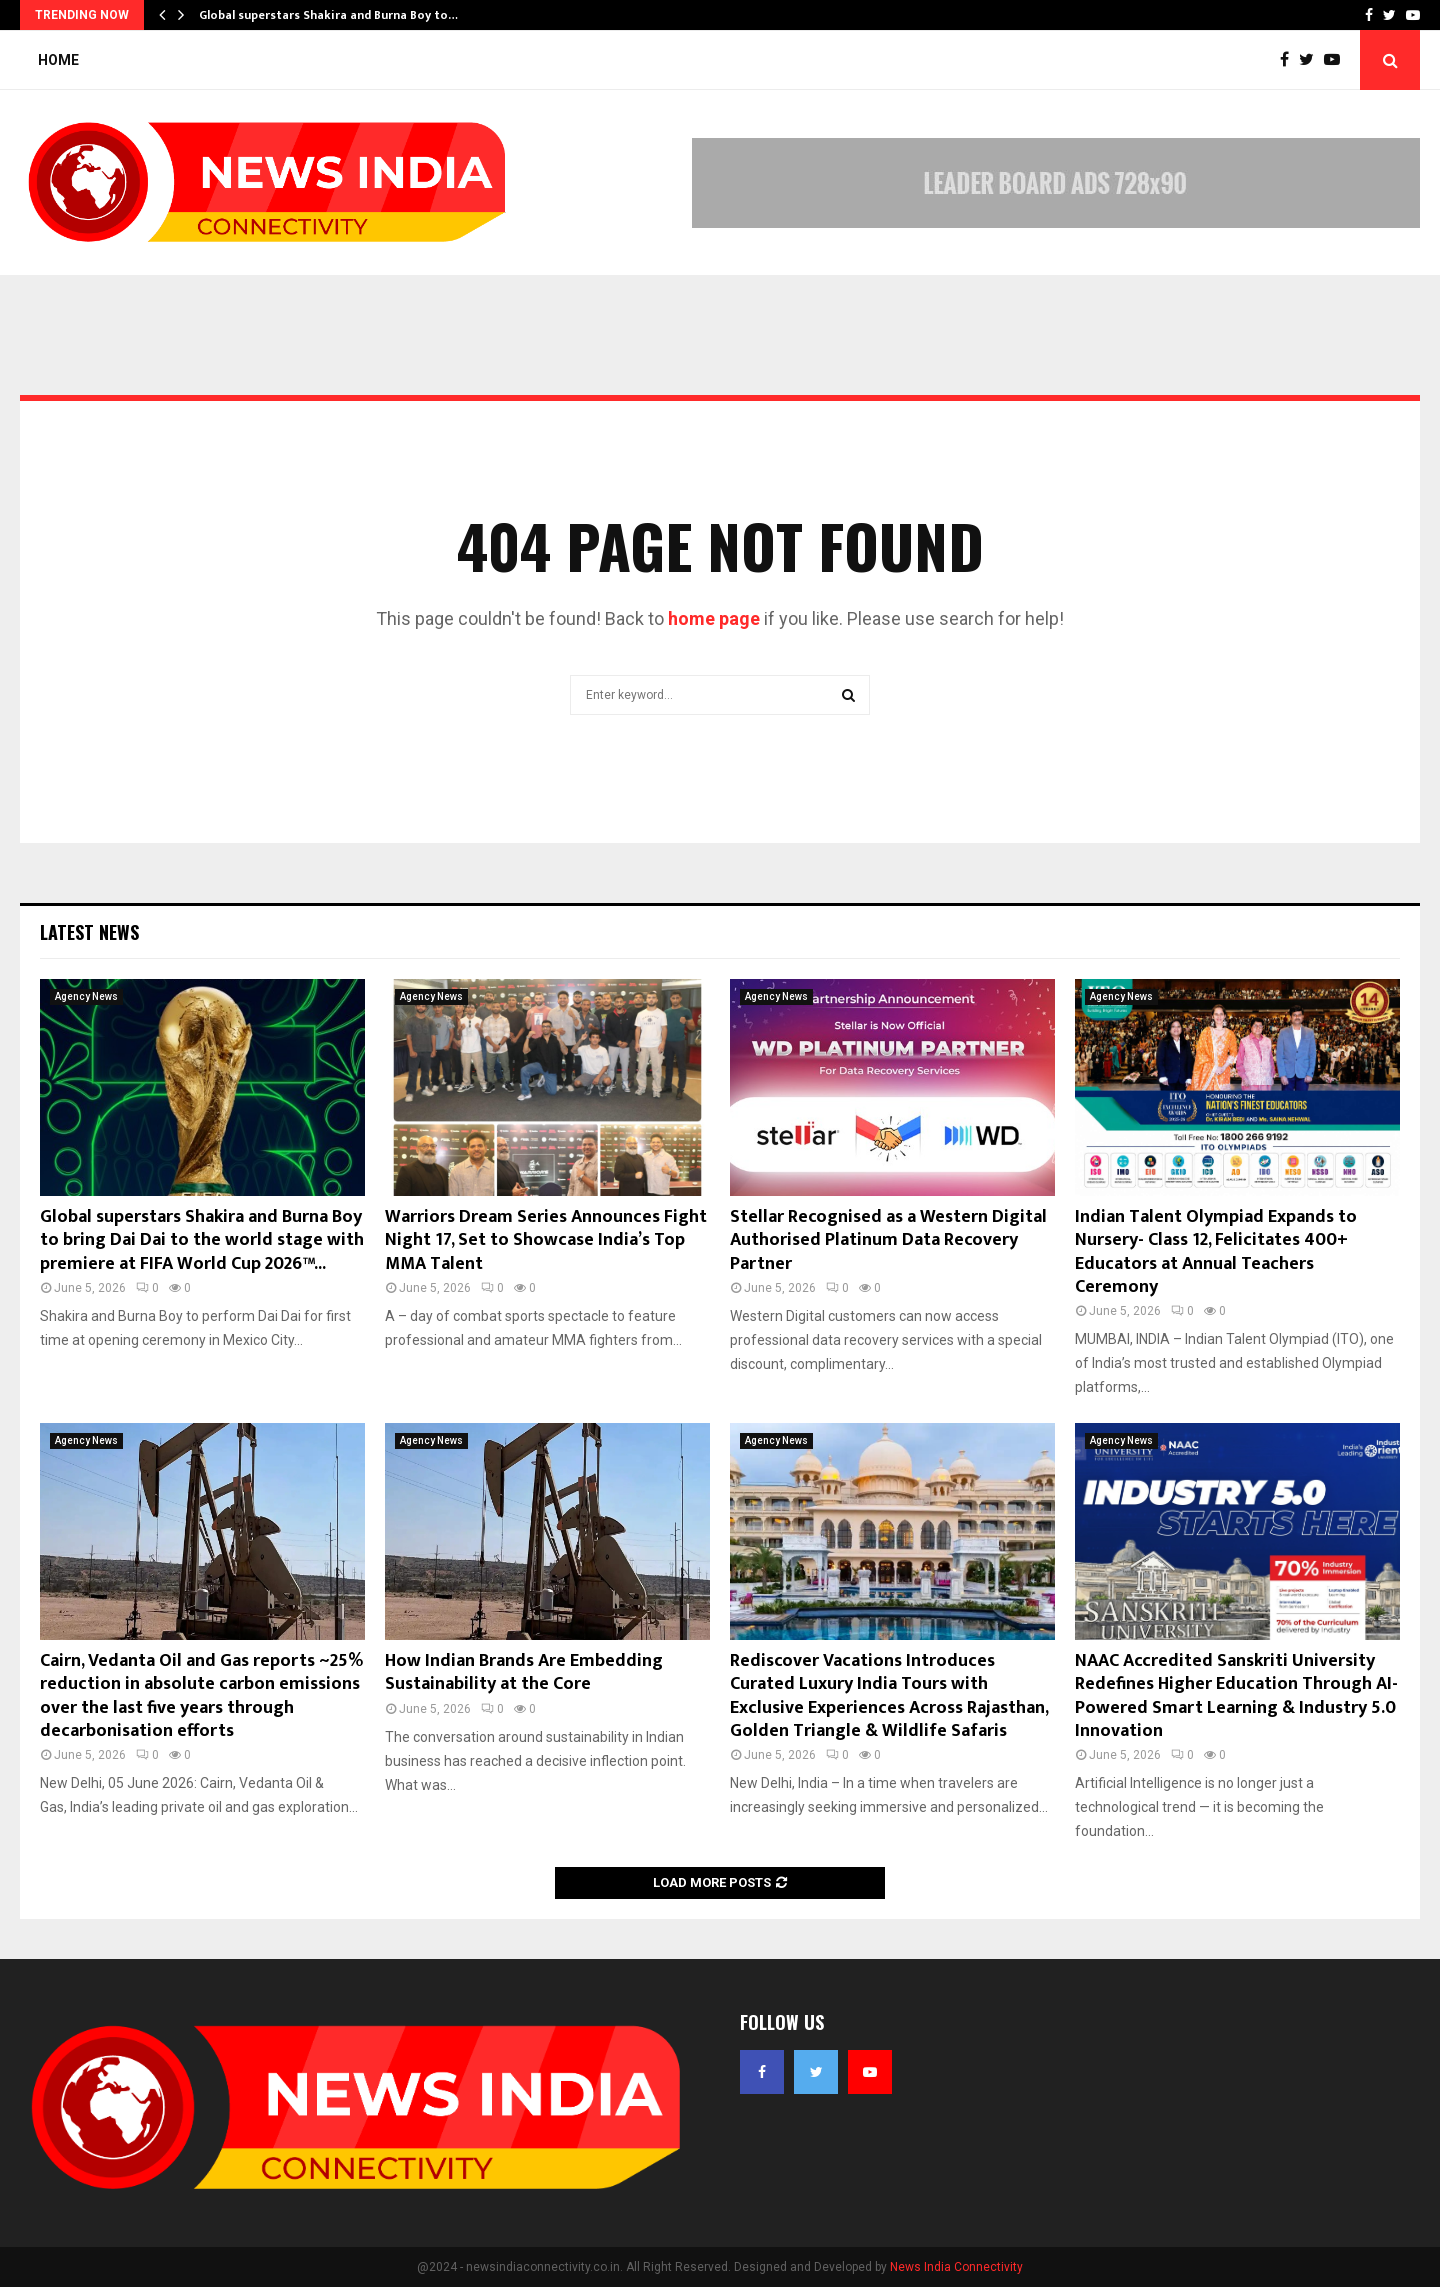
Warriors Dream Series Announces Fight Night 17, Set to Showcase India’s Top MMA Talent (546, 1240)
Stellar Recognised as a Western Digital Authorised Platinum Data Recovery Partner (888, 1240)
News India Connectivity (956, 2267)
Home (58, 60)
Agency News (86, 996)
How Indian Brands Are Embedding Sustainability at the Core (524, 1672)
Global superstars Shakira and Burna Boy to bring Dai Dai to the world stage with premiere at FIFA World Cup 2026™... (202, 1240)
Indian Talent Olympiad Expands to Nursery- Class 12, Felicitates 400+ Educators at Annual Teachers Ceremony (1216, 1252)
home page (714, 618)
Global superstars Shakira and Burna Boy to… (328, 15)
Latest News (89, 932)
